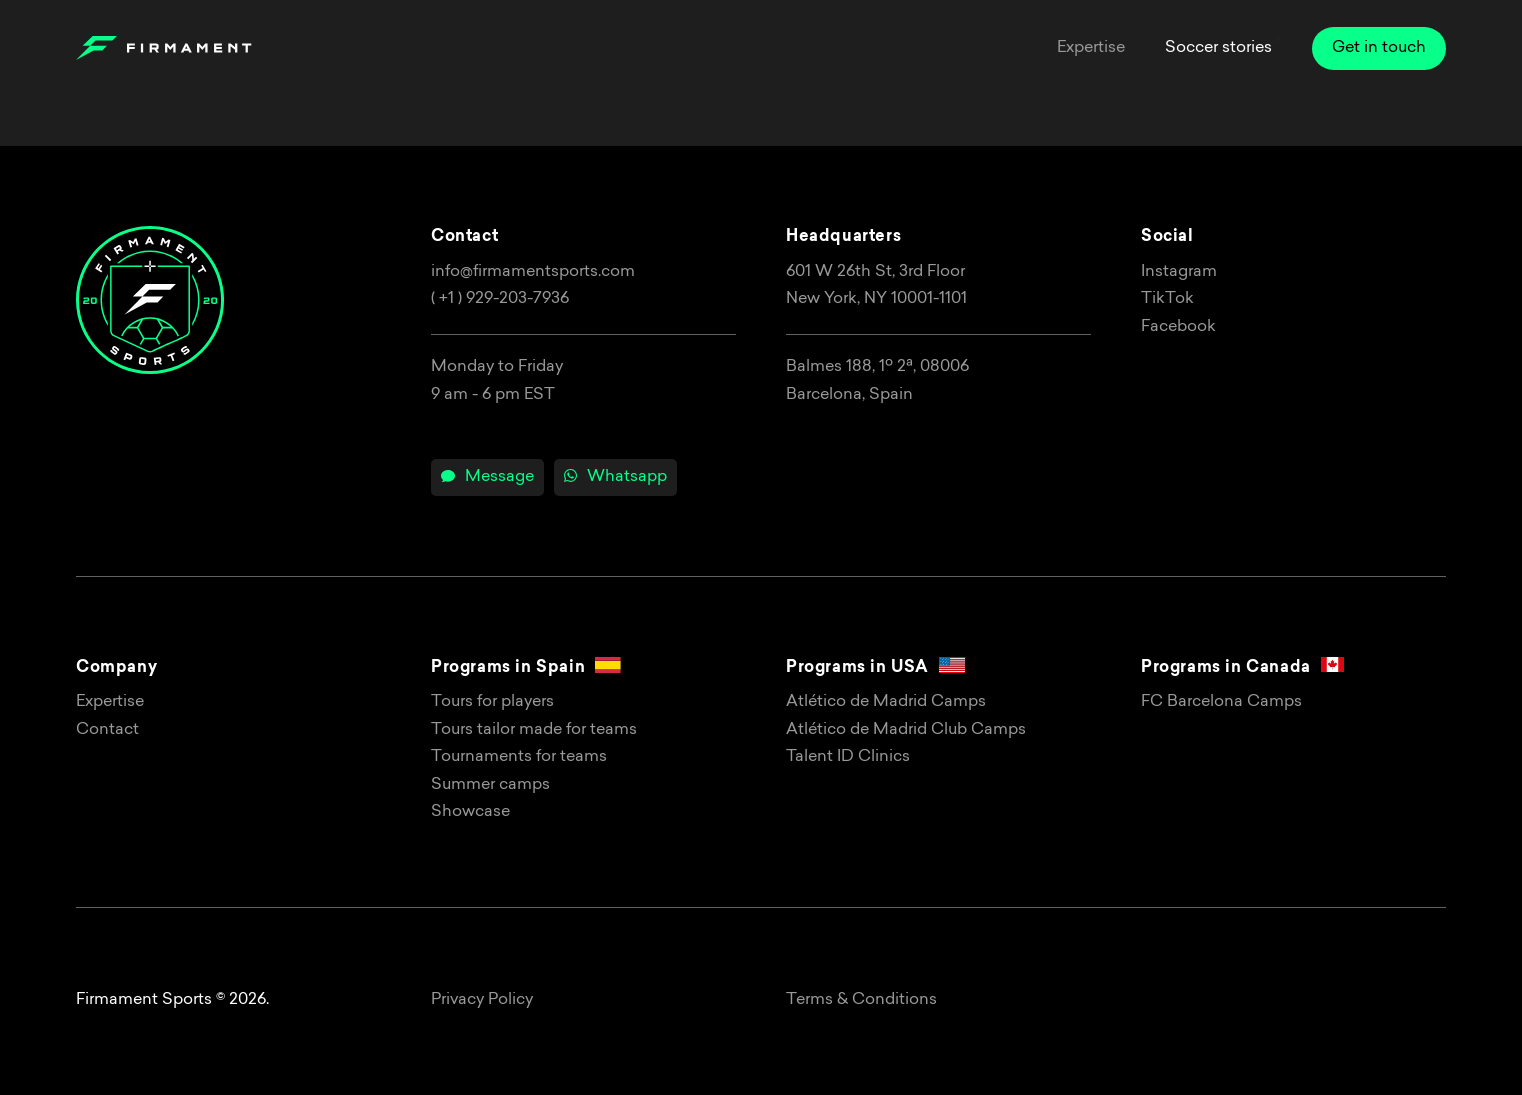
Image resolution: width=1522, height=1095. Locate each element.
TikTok (1167, 299)
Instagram (1179, 272)
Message (487, 477)
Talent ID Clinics (848, 757)
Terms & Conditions (861, 1000)
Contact (107, 730)
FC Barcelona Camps (1221, 702)
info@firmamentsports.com (533, 272)
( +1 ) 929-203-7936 (500, 299)
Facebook (1178, 327)
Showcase (470, 812)
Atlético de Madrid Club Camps (906, 730)
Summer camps (490, 785)
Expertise (110, 702)
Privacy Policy (482, 1000)
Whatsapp (615, 477)
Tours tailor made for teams (534, 730)
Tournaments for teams (519, 757)
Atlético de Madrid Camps (886, 702)
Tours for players (492, 702)
